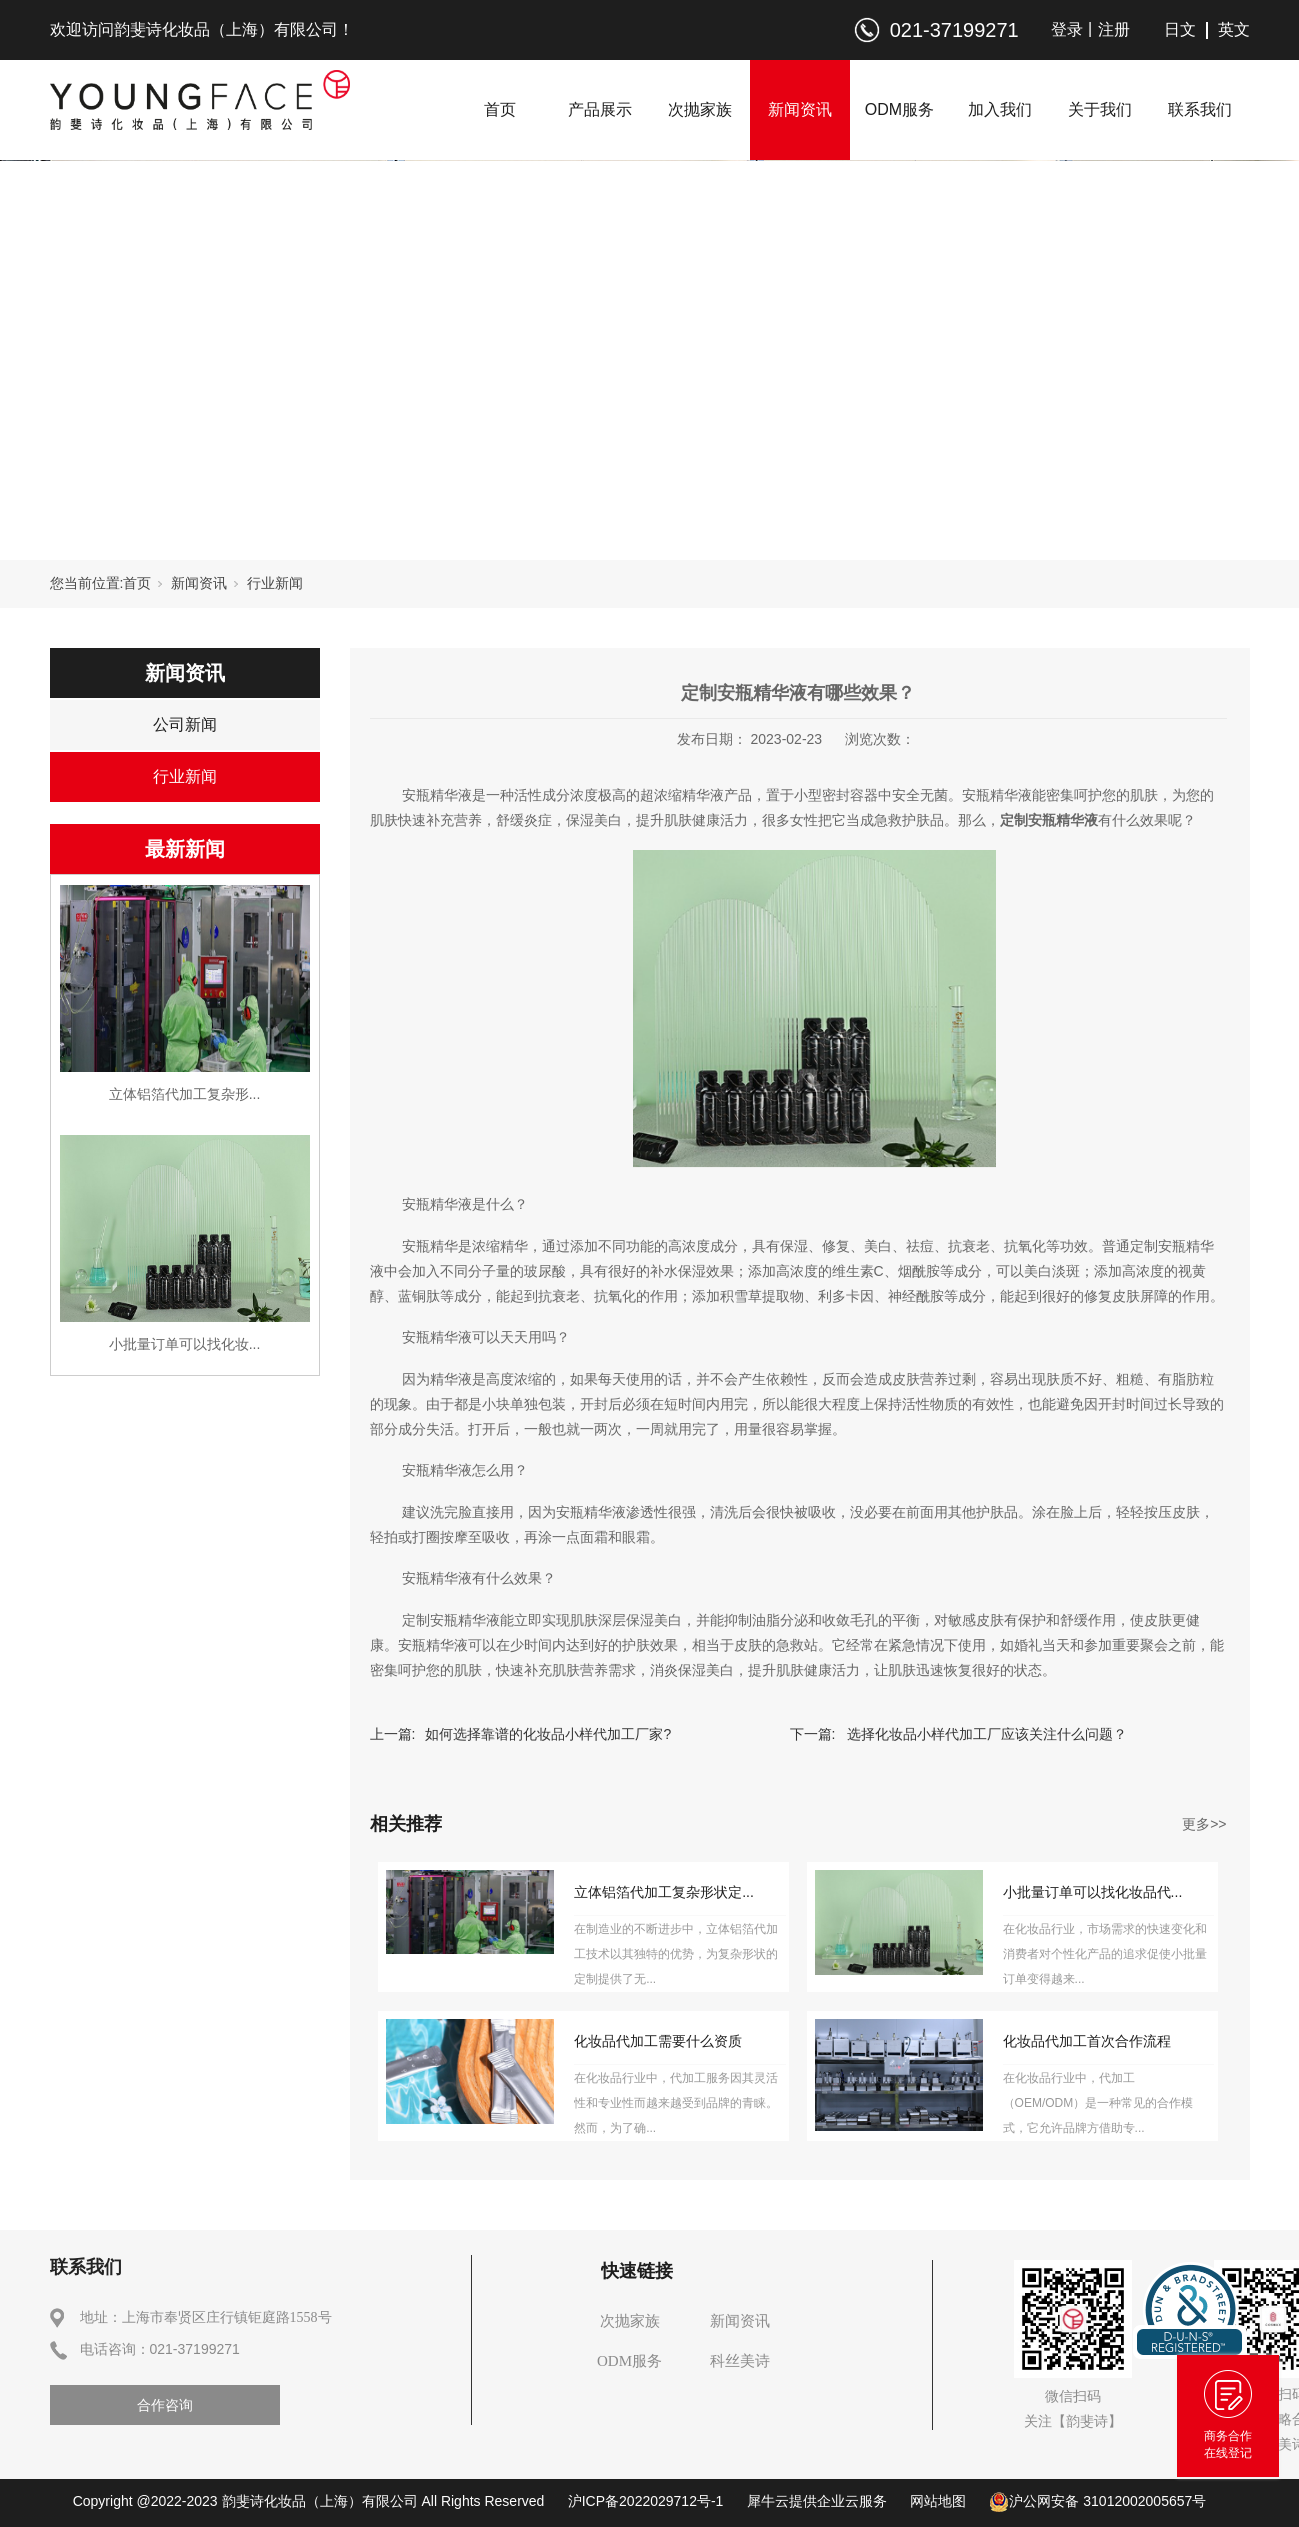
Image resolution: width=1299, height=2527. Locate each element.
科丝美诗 (740, 2361)
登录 (1067, 29)
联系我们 (1200, 109)
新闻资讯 (800, 109)
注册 (1114, 29)
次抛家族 (700, 109)
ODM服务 (899, 109)
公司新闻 (185, 724)
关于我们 (1100, 109)
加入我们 (1000, 109)
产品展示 (600, 109)
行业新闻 (275, 583)
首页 (500, 109)
